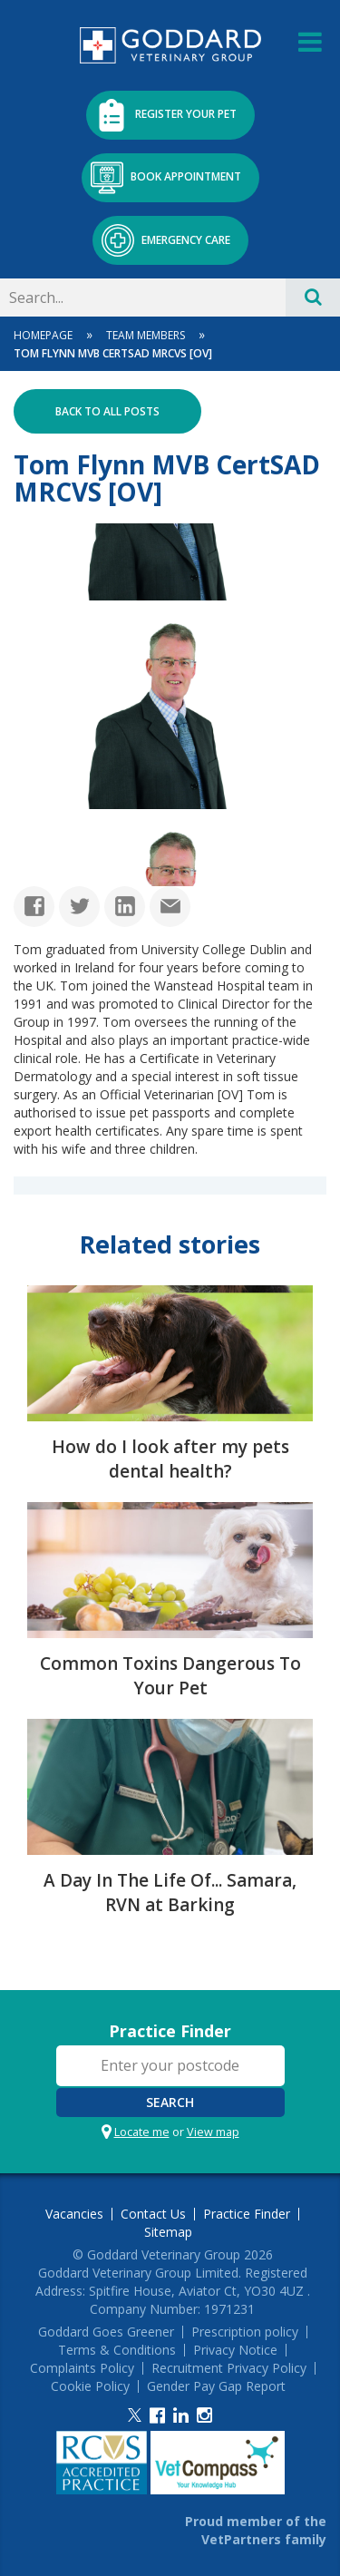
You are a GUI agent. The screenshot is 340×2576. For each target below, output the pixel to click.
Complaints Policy (82, 2368)
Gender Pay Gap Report (216, 2386)
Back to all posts (107, 411)
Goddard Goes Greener (106, 2332)
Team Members (145, 335)
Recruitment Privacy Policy (228, 2368)
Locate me (142, 2132)
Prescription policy (244, 2332)
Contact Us (153, 2214)
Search (170, 2102)
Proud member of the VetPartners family (255, 2530)
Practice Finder (170, 2031)
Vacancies (74, 2214)
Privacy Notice (235, 2350)
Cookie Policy (90, 2386)
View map (213, 2132)
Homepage (43, 335)
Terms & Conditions (117, 2350)
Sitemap (168, 2232)
